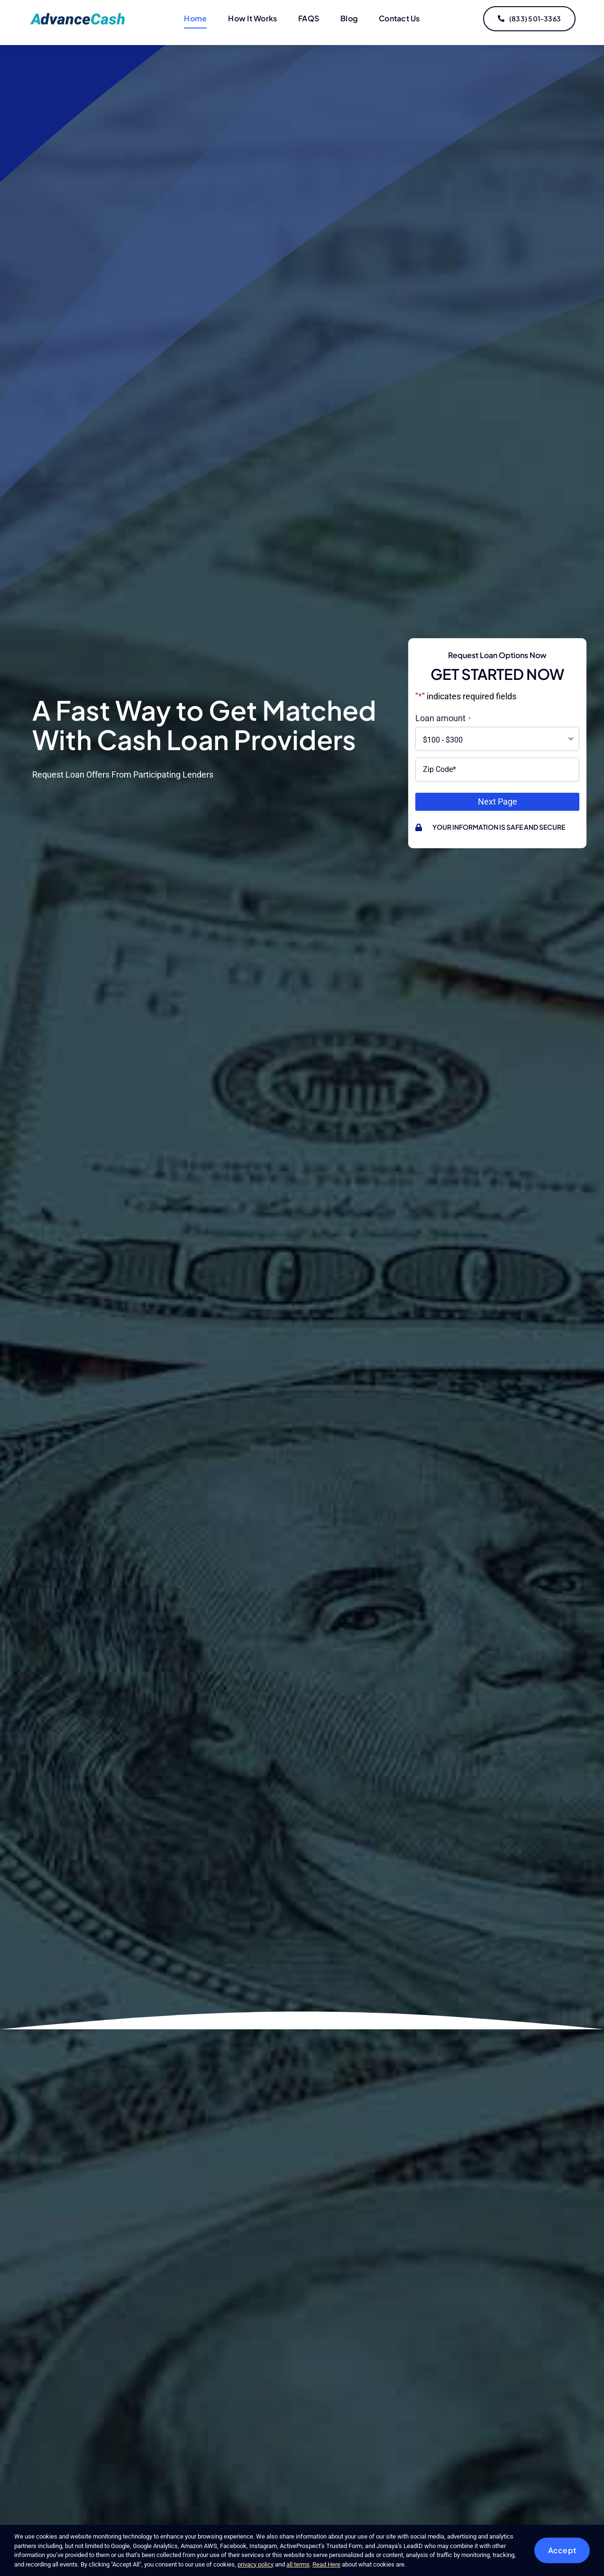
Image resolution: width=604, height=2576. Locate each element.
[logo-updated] (79, 16)
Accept (562, 2550)
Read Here (326, 2564)
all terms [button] (298, 2564)
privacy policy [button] (256, 2564)
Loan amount (443, 718)
